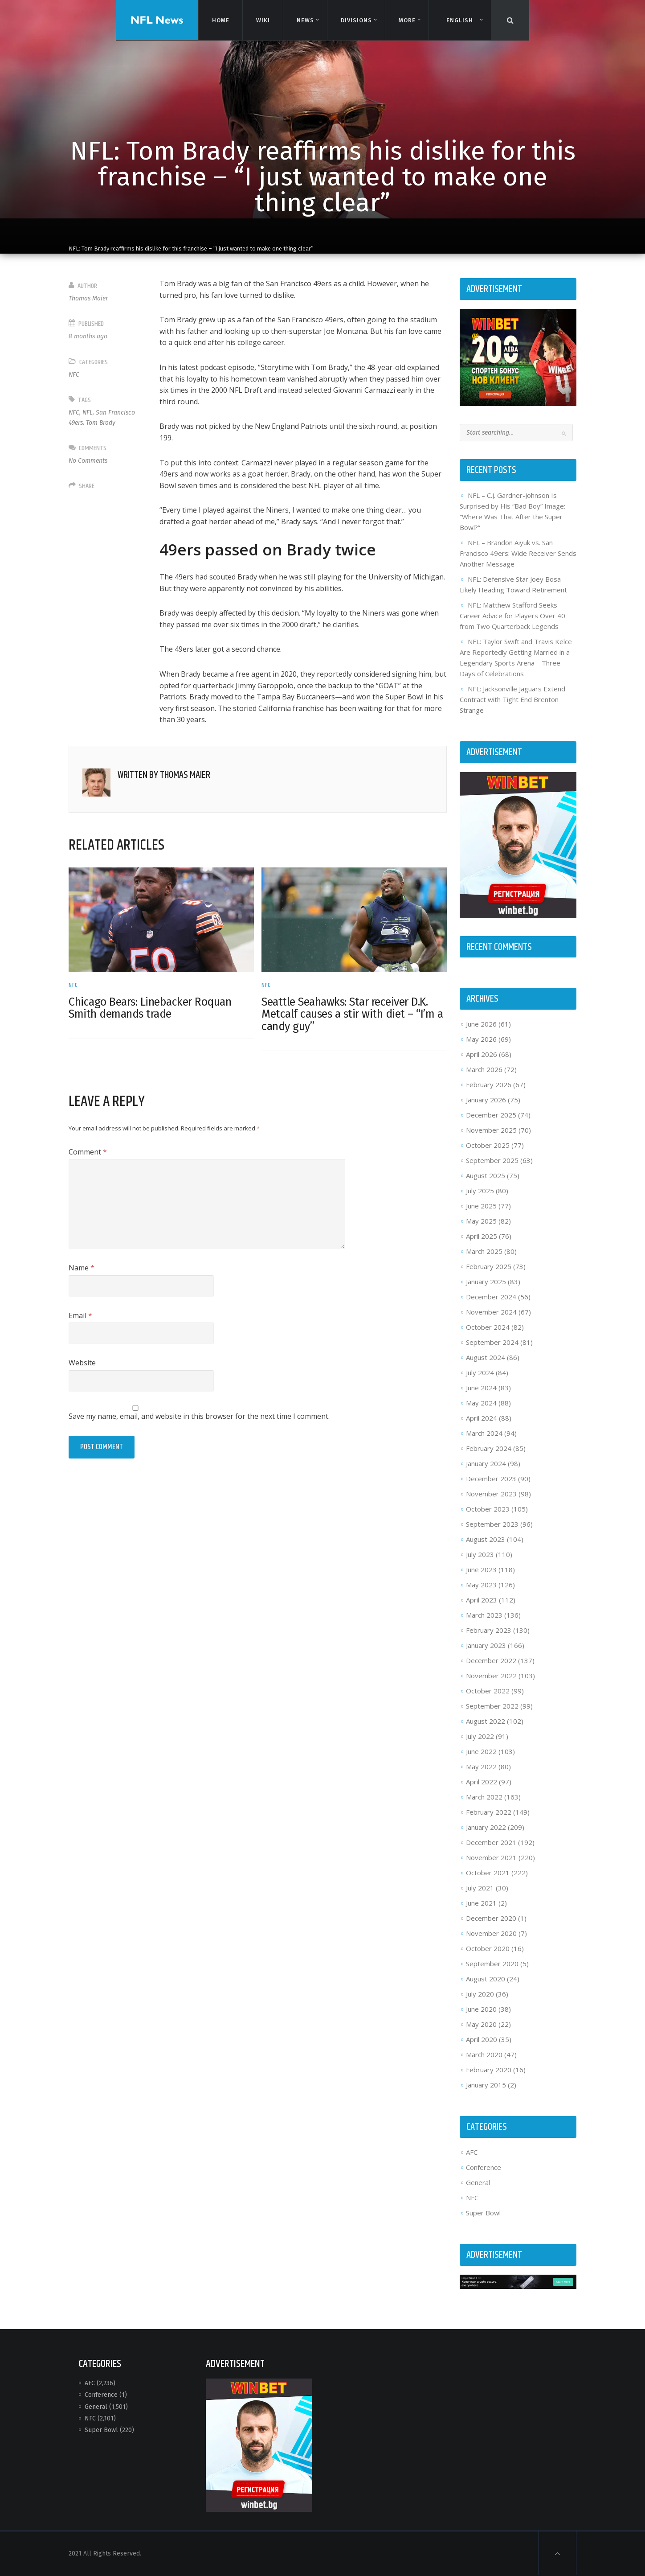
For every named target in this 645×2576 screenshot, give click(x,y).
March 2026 (484, 1069)
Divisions (356, 20)
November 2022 (491, 1675)
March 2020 (484, 2054)
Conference (483, 2167)
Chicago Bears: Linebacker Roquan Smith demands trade (150, 1008)
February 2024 (488, 1448)
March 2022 (484, 1796)
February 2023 (488, 1630)
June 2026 (481, 1023)
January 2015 (486, 2084)
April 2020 (481, 2039)
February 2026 (488, 1084)
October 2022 (488, 1690)
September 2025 (492, 1160)
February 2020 (488, 2069)
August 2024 (485, 1357)
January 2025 (486, 1281)
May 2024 (481, 1402)
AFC (472, 2152)
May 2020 (481, 2024)
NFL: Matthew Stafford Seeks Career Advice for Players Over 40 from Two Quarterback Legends (512, 615)
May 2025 (481, 1220)
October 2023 (488, 1508)
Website (82, 1363)
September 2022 (492, 1705)
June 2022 (481, 1751)
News (305, 20)
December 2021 (491, 1842)
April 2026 (481, 1054)
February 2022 (488, 1812)
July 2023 (480, 1554)
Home (220, 20)
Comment (88, 1152)
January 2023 (486, 1645)
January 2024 (486, 1463)
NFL (87, 412)
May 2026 (481, 1039)
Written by (164, 775)
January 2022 (486, 1827)
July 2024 (480, 1372)
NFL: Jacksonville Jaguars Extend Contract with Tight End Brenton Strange (512, 699)
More (406, 20)
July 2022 (480, 1736)
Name (81, 1268)
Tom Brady (100, 423)
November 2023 (491, 1493)
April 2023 (481, 1599)
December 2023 (491, 1478)
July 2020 (480, 1993)
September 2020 (492, 1963)
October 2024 (488, 1327)
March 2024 (484, 1433)
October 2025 (488, 1145)
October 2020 (488, 1948)
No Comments (88, 460)
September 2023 (492, 1524)
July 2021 (480, 1887)
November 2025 (491, 1130)
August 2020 (485, 1978)
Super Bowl (483, 2212)
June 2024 (481, 1387)
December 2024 (491, 1296)
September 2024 (492, 1342)
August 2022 (485, 1721)
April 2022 (481, 1781)
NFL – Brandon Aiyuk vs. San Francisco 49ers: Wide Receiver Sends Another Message (518, 553)
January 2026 (486, 1099)
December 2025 (491, 1114)
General (478, 2182)
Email (80, 1315)
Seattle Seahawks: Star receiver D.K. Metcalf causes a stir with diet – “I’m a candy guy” (352, 1014)
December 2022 (491, 1660)
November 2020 (491, 1933)
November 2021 (491, 1857)
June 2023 (481, 1569)
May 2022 (481, 1766)
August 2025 (485, 1175)
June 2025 (481, 1205)
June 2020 (481, 2009)
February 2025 (488, 1266)
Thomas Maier (88, 298)
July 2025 (480, 1190)
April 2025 (481, 1236)
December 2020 (491, 1918)
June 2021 (481, 1902)
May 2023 (481, 1584)
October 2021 (488, 1872)
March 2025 (484, 1251)
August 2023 (485, 1539)
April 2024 (481, 1417)
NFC (74, 374)
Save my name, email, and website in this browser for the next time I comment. (199, 1416)
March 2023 (484, 1615)
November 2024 (491, 1311)
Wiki (262, 20)
